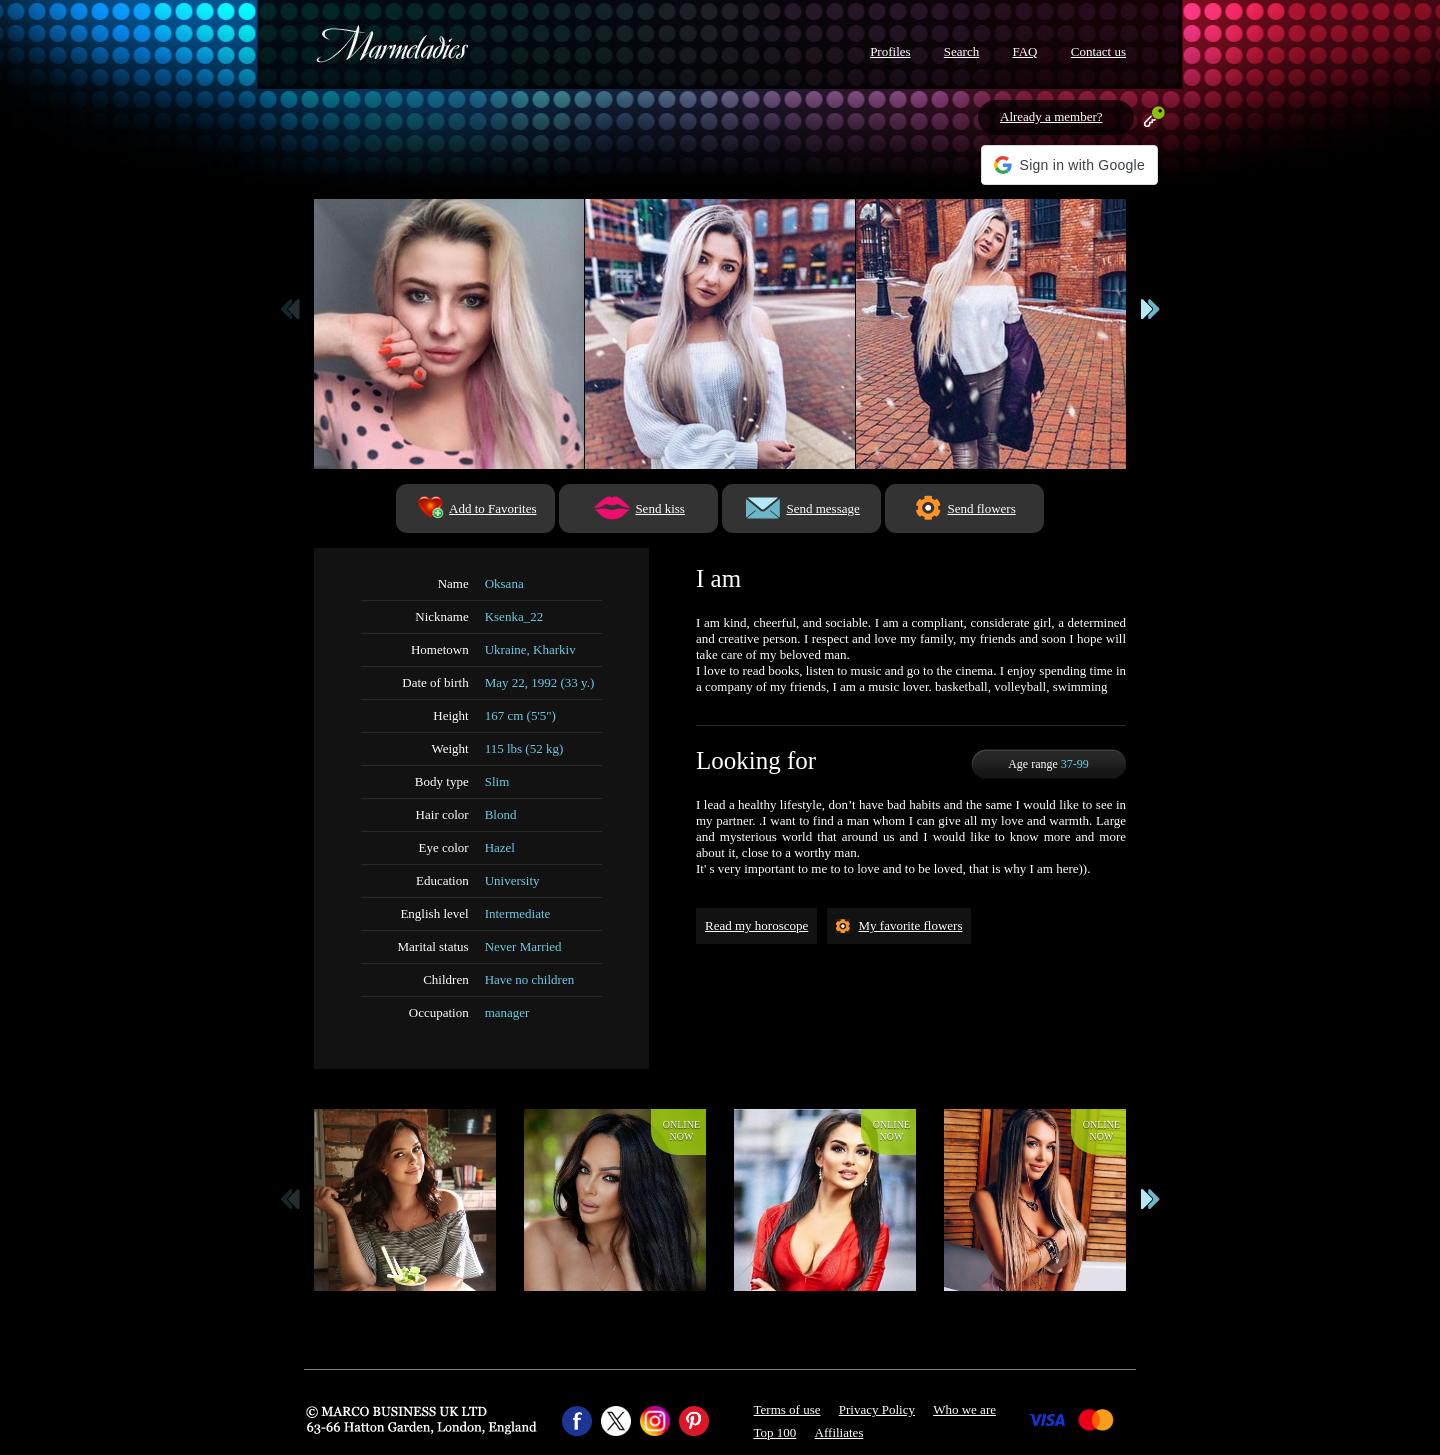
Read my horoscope (756, 925)
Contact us (1098, 51)
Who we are (964, 1409)
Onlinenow (681, 1130)
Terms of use (787, 1409)
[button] (1069, 165)
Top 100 (775, 1432)
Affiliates (839, 1432)
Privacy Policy (877, 1409)
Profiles (890, 51)
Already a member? (1051, 116)
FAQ (1024, 51)
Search (961, 51)
